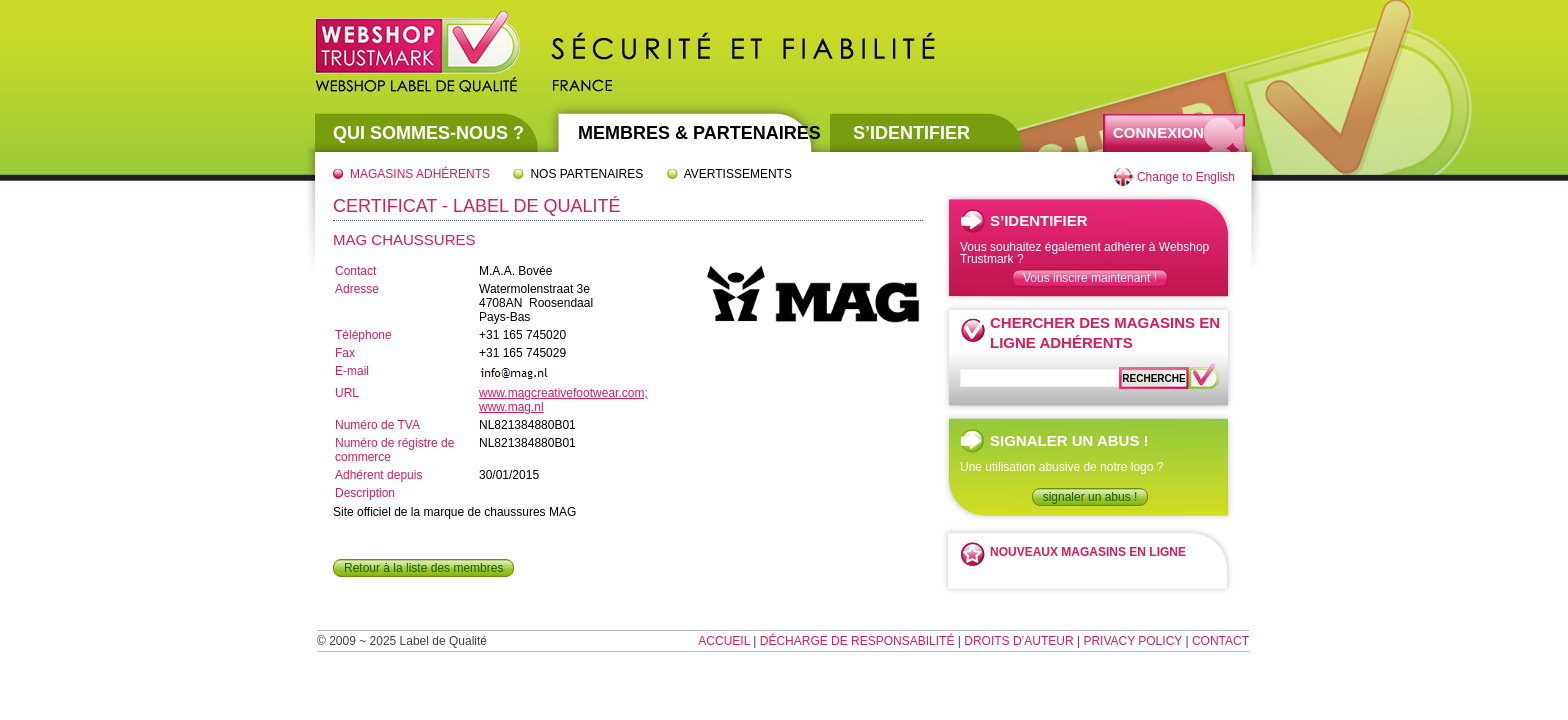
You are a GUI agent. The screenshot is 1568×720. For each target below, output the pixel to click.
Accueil (724, 641)
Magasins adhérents (420, 174)
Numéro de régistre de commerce (394, 450)
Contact (355, 271)
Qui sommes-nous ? (428, 133)
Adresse (357, 289)
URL (347, 393)
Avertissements (738, 174)
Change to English (1186, 177)
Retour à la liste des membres (423, 568)
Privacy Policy (1132, 641)
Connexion (1158, 132)
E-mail (352, 371)
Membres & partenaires (699, 133)
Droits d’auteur (1018, 641)
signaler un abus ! (1090, 497)
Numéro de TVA (377, 425)
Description (365, 493)
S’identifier (911, 133)
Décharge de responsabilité (857, 641)
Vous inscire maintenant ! (1090, 278)
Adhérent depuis (378, 475)
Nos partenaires (586, 174)
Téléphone (363, 335)
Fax (345, 353)
